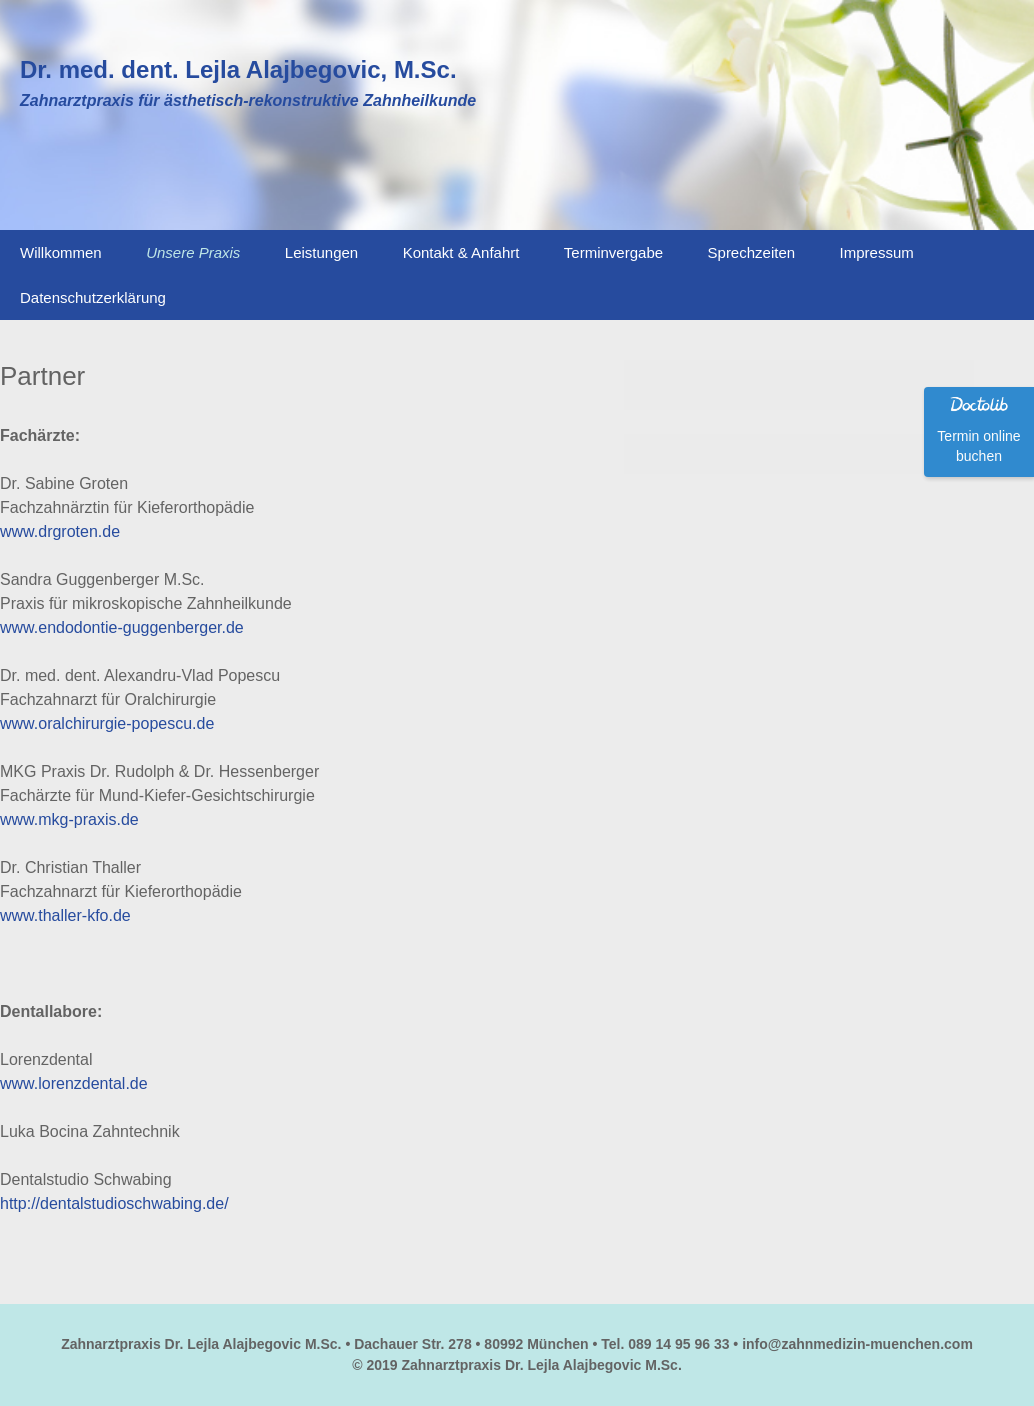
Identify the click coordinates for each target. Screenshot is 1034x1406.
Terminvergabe (613, 252)
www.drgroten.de (60, 531)
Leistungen (321, 252)
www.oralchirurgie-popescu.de (107, 723)
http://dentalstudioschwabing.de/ (114, 1203)
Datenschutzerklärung (93, 297)
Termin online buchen (978, 446)
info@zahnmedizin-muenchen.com (857, 1344)
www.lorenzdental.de (74, 1083)
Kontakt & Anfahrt (461, 252)
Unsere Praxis (193, 252)
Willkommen (61, 252)
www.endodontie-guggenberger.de (122, 627)
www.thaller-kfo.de (65, 915)
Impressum (877, 252)
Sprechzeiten (752, 252)
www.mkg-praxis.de (69, 819)
